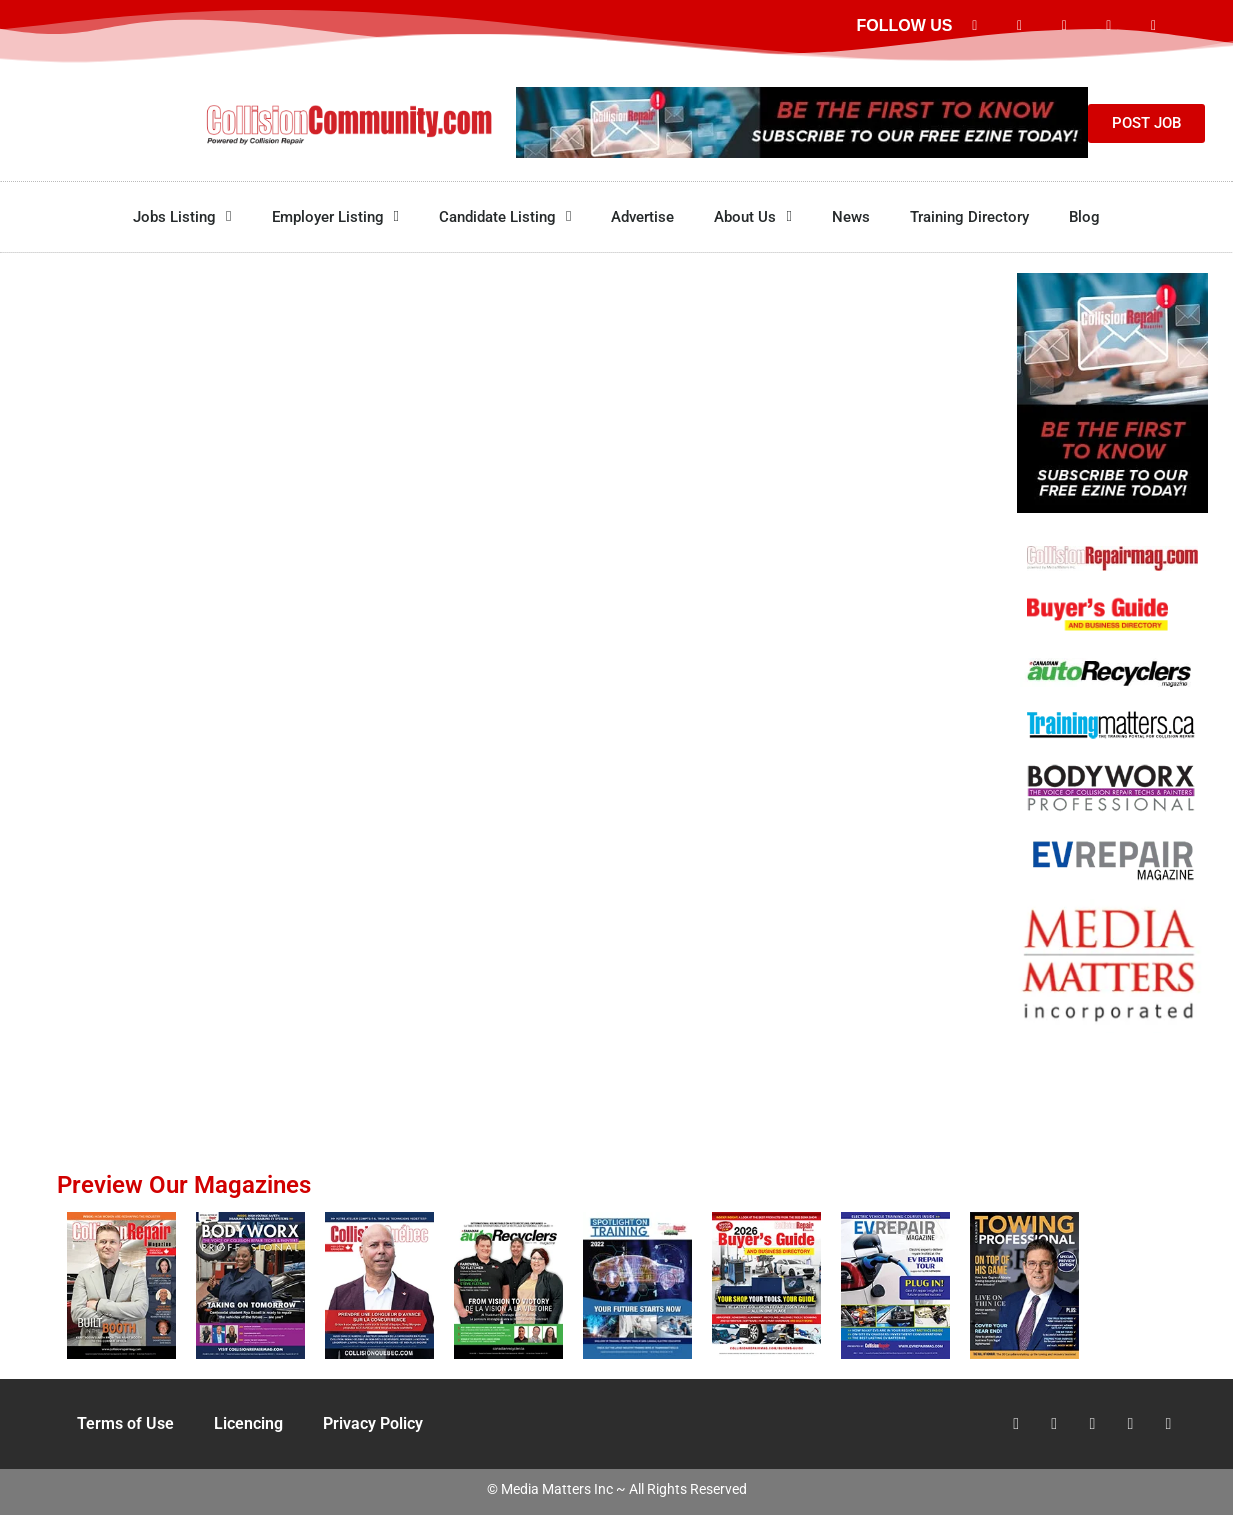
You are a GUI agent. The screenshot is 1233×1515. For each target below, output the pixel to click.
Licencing (248, 1423)
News (851, 217)
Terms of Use (125, 1423)
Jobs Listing (182, 216)
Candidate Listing (505, 216)
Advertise (642, 217)
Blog (1084, 217)
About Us (752, 216)
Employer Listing (335, 216)
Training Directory (969, 217)
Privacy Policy (373, 1423)
